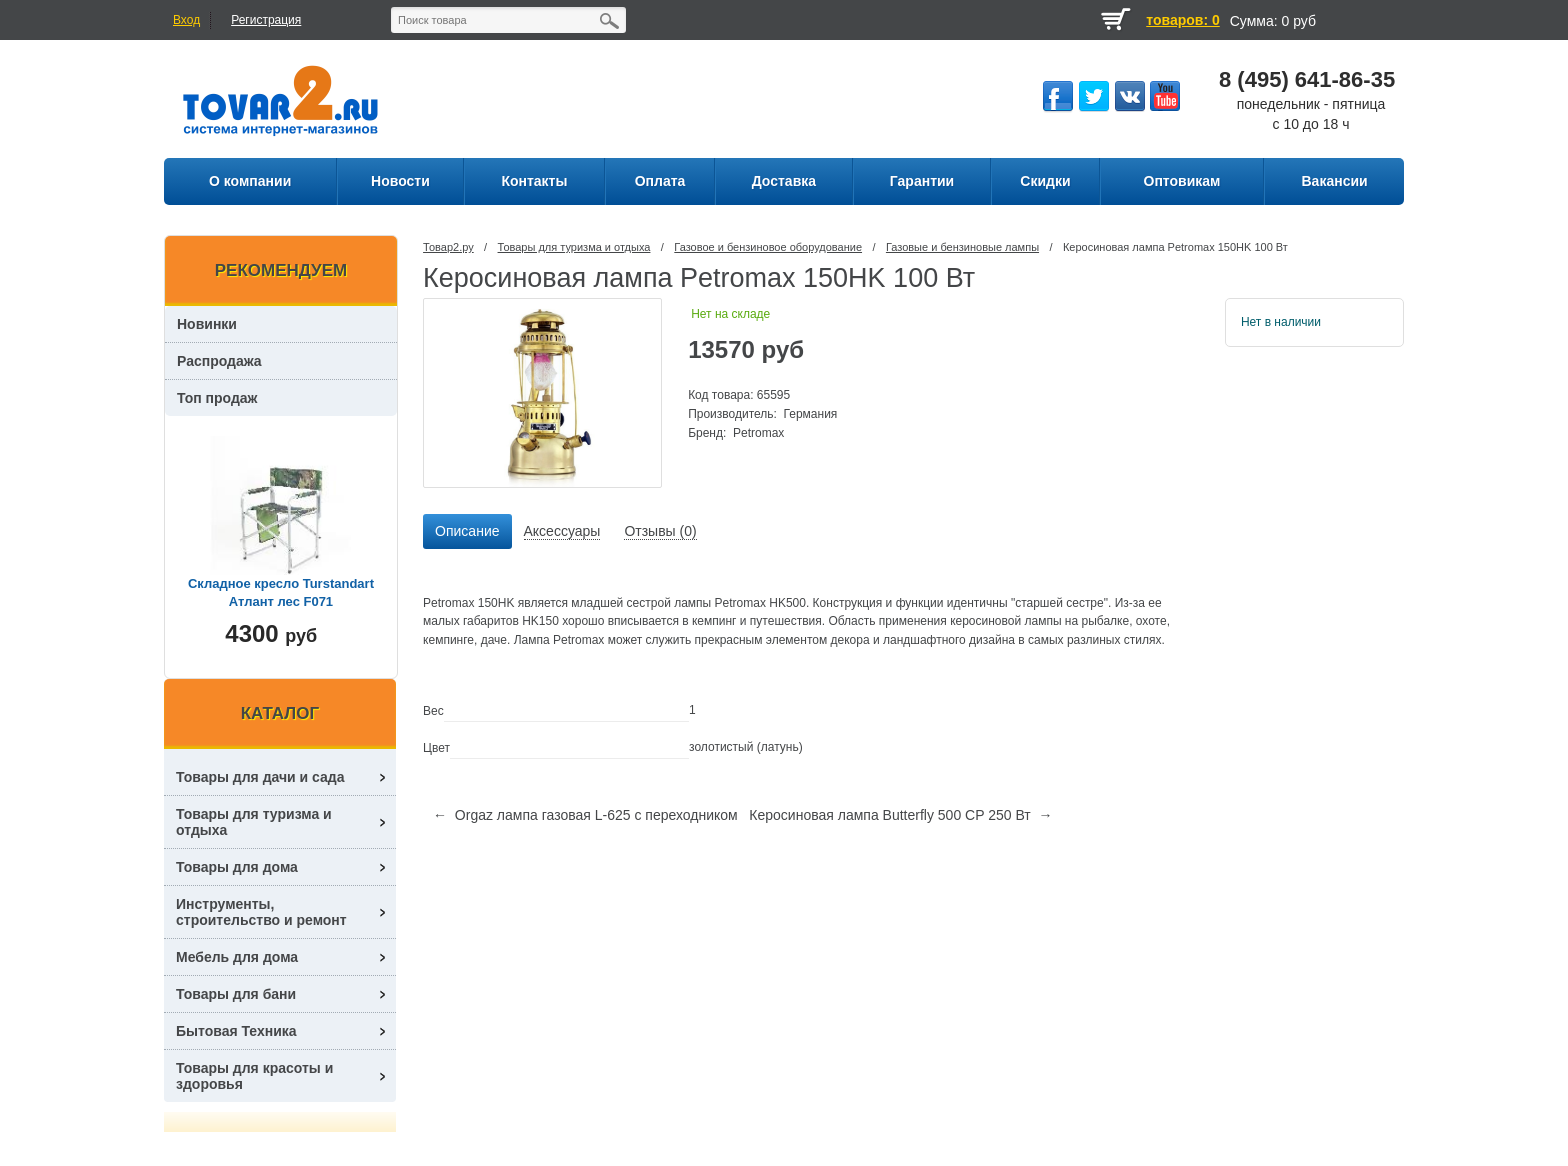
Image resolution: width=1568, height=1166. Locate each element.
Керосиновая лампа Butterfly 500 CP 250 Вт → (900, 815)
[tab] (467, 532)
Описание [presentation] (467, 531)
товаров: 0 (1182, 20)
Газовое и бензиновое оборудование (768, 247)
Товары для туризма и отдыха (574, 247)
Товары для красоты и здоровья (254, 1076)
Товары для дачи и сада (260, 777)
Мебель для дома (237, 957)
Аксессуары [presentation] (562, 531)
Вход (186, 20)
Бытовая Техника (236, 1031)
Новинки (207, 324)
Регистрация (266, 20)
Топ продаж (217, 398)
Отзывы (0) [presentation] (660, 531)
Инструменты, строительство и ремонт (261, 912)
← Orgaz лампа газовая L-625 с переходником (585, 815)
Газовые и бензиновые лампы (962, 247)
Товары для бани (236, 994)
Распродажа (219, 361)
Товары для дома (237, 867)
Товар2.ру (448, 247)
